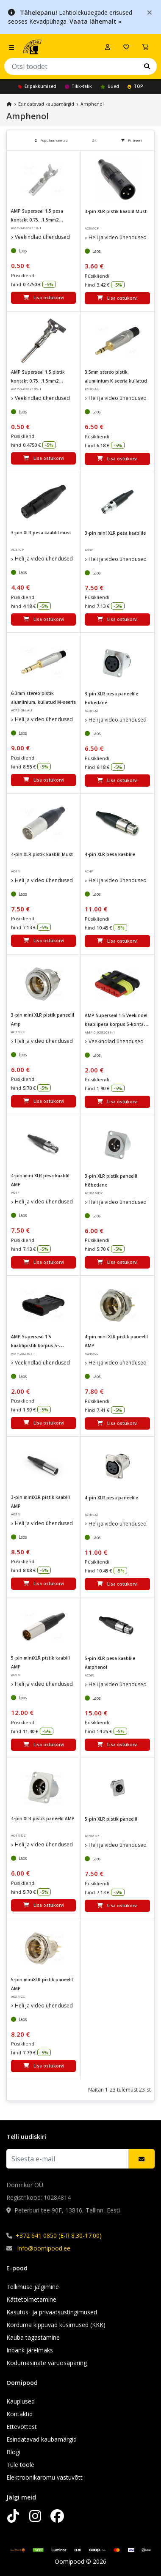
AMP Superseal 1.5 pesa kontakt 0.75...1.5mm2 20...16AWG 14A (37, 220)
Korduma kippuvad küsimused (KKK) (55, 2325)
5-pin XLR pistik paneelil (111, 1819)
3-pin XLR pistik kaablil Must (116, 211)
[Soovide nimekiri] (126, 47)
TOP (135, 86)
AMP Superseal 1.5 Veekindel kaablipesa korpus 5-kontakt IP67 (116, 1024)
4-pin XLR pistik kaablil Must (42, 854)
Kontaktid (19, 2414)
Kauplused (20, 2401)
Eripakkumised (37, 86)
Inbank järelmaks (29, 2350)
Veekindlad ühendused (42, 237)
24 (94, 140)
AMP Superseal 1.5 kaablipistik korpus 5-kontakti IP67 (35, 1345)
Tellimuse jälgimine (32, 2287)
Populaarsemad (51, 140)
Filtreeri (131, 140)
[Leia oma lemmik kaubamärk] (147, 66)
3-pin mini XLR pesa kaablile (115, 533)
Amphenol (92, 104)
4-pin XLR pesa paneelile (111, 1498)
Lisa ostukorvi (43, 298)
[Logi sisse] (107, 47)
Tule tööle (20, 2465)
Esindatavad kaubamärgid (46, 104)
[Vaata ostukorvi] (145, 47)
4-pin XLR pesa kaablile (110, 854)
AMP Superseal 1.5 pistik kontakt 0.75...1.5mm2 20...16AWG (38, 381)
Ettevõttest (21, 2427)
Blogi (13, 2452)
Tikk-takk (78, 86)
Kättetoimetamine (31, 2299)
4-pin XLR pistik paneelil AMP (43, 1818)
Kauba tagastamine (33, 2337)
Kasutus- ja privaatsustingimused (51, 2312)
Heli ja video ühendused (118, 237)
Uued (109, 86)
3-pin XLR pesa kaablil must (41, 533)
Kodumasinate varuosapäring (46, 2363)
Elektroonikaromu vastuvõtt (44, 2477)
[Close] (149, 12)
